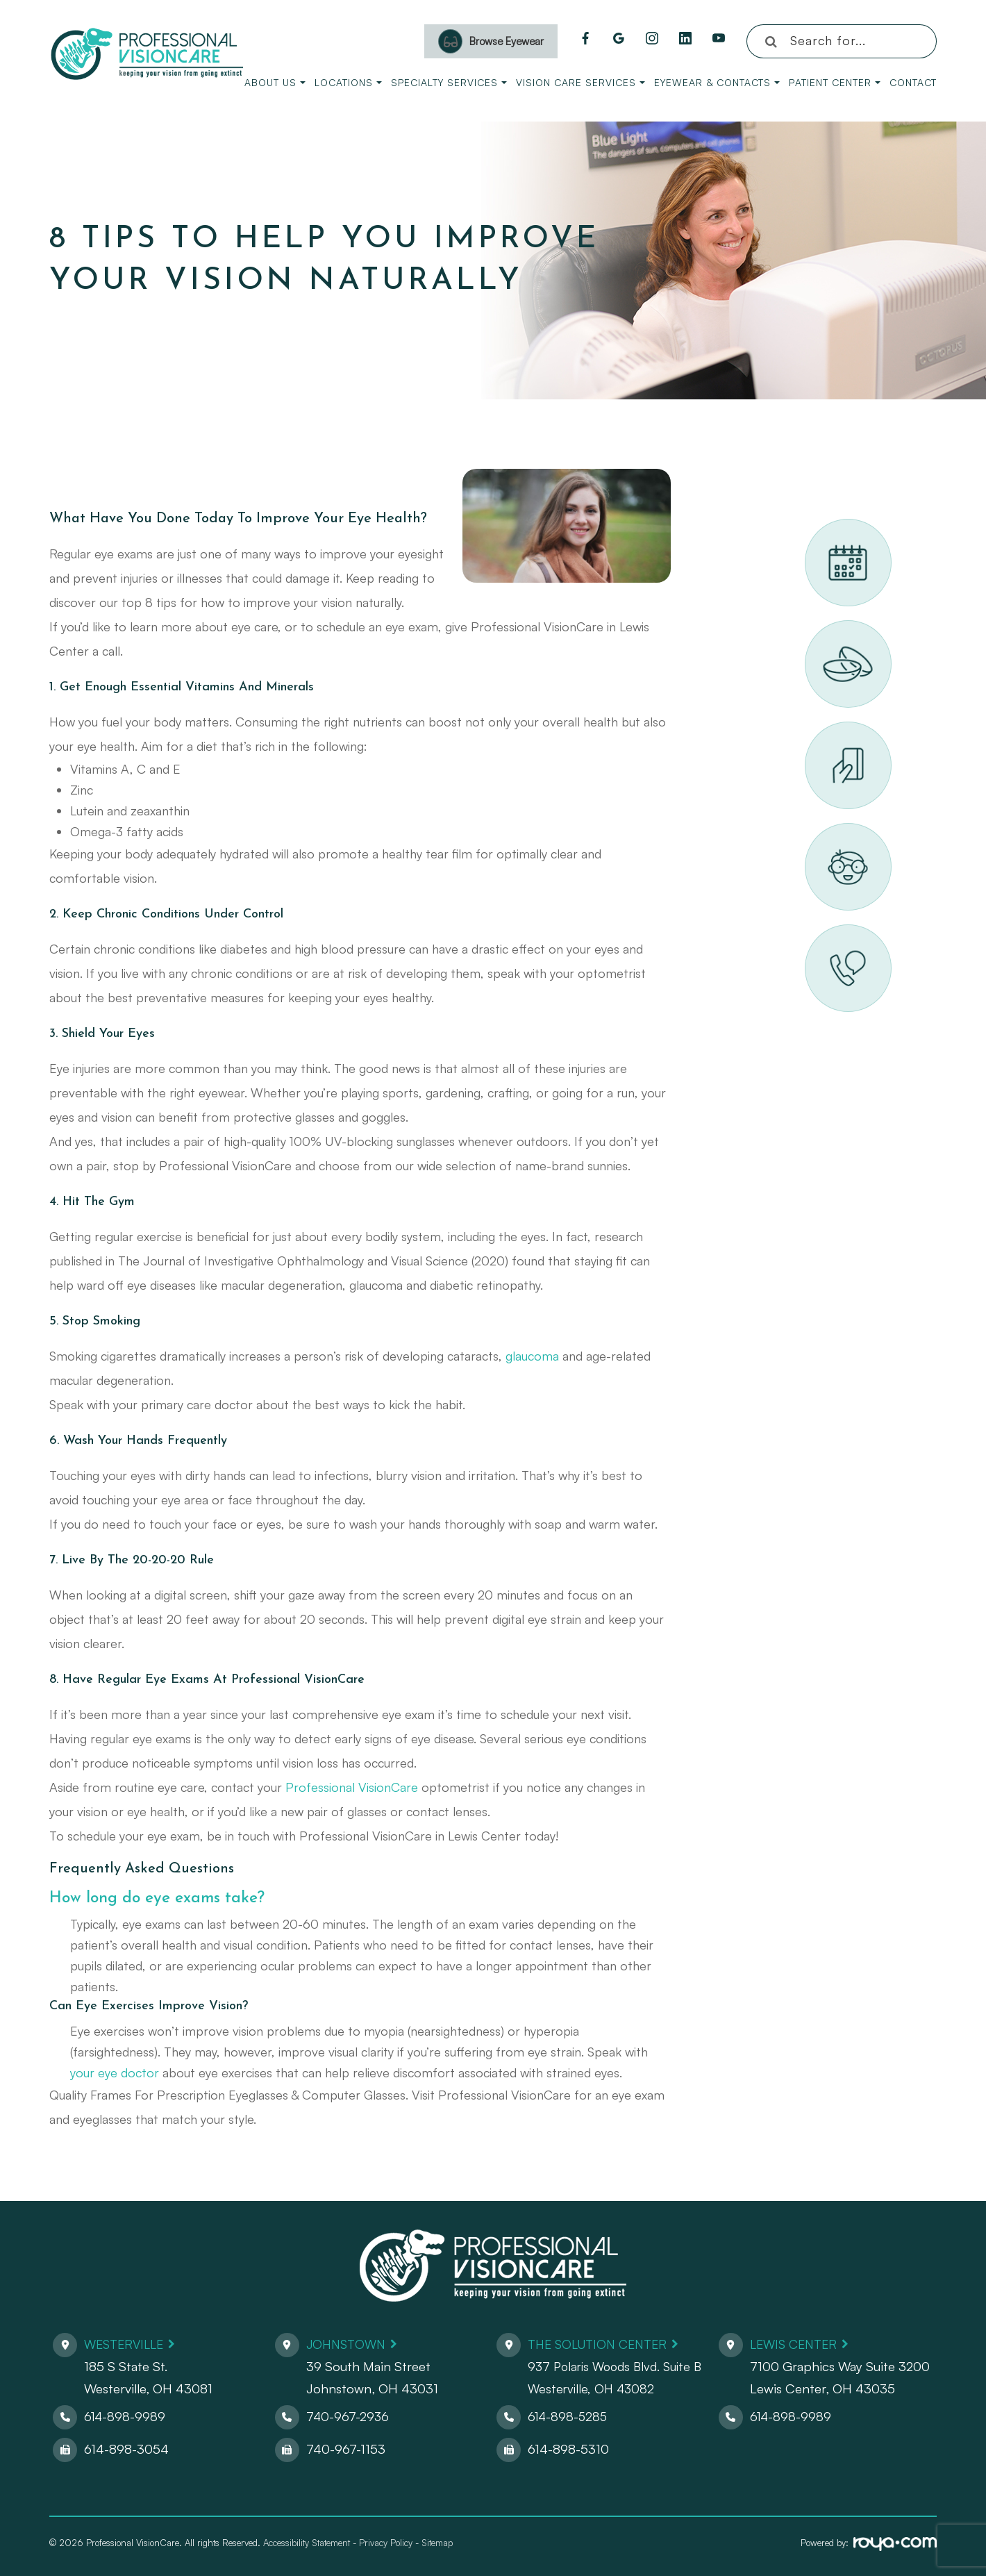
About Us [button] (275, 82)
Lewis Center (796, 2344)
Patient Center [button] (834, 82)
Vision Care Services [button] (580, 82)
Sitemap (437, 2542)
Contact (913, 82)
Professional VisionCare (351, 1787)
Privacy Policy (385, 2542)
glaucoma (532, 1355)
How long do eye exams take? (162, 1898)
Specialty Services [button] (449, 82)
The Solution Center (602, 2344)
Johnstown (348, 2344)
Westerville (126, 2344)
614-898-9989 (125, 2416)
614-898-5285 (569, 2416)
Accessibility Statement (306, 2542)
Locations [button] (348, 82)
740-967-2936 (348, 2416)
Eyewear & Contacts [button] (717, 82)
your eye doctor (114, 2072)
